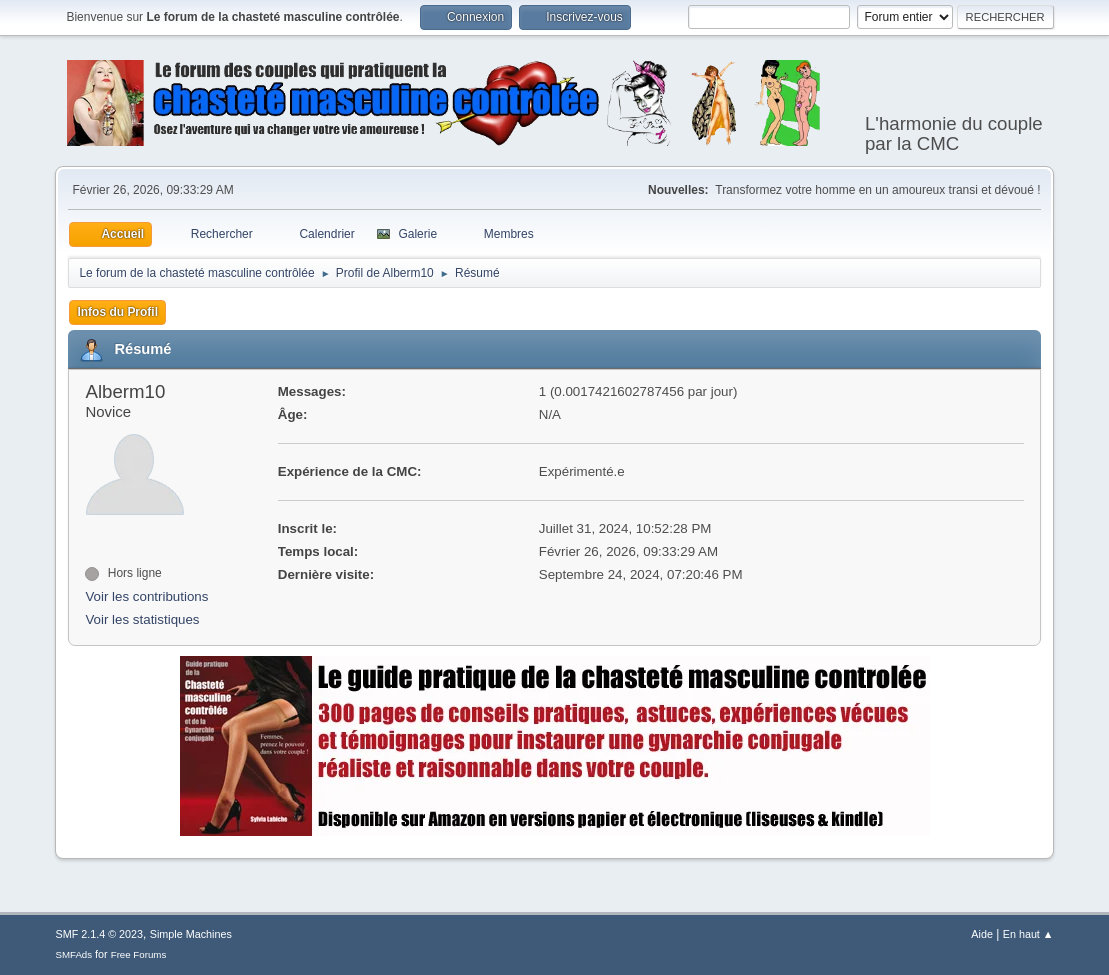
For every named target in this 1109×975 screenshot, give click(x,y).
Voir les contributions (146, 596)
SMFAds (73, 954)
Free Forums (139, 954)
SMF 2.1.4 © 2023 (99, 934)
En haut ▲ (1028, 934)
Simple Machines (191, 934)
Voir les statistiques (142, 619)
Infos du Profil (117, 312)
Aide (982, 934)
